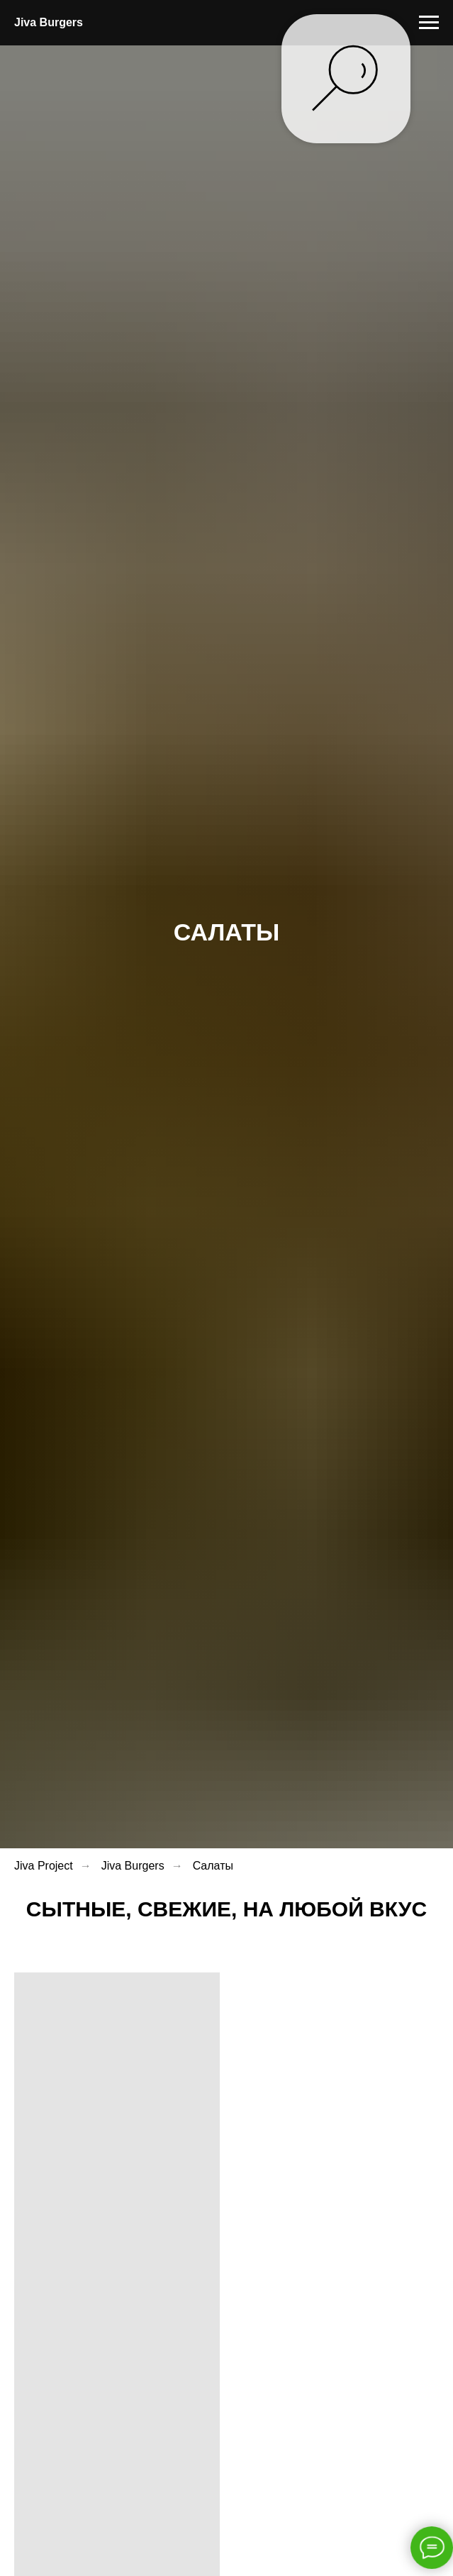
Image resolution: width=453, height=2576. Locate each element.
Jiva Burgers (132, 1866)
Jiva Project (43, 1866)
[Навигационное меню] (429, 23)
